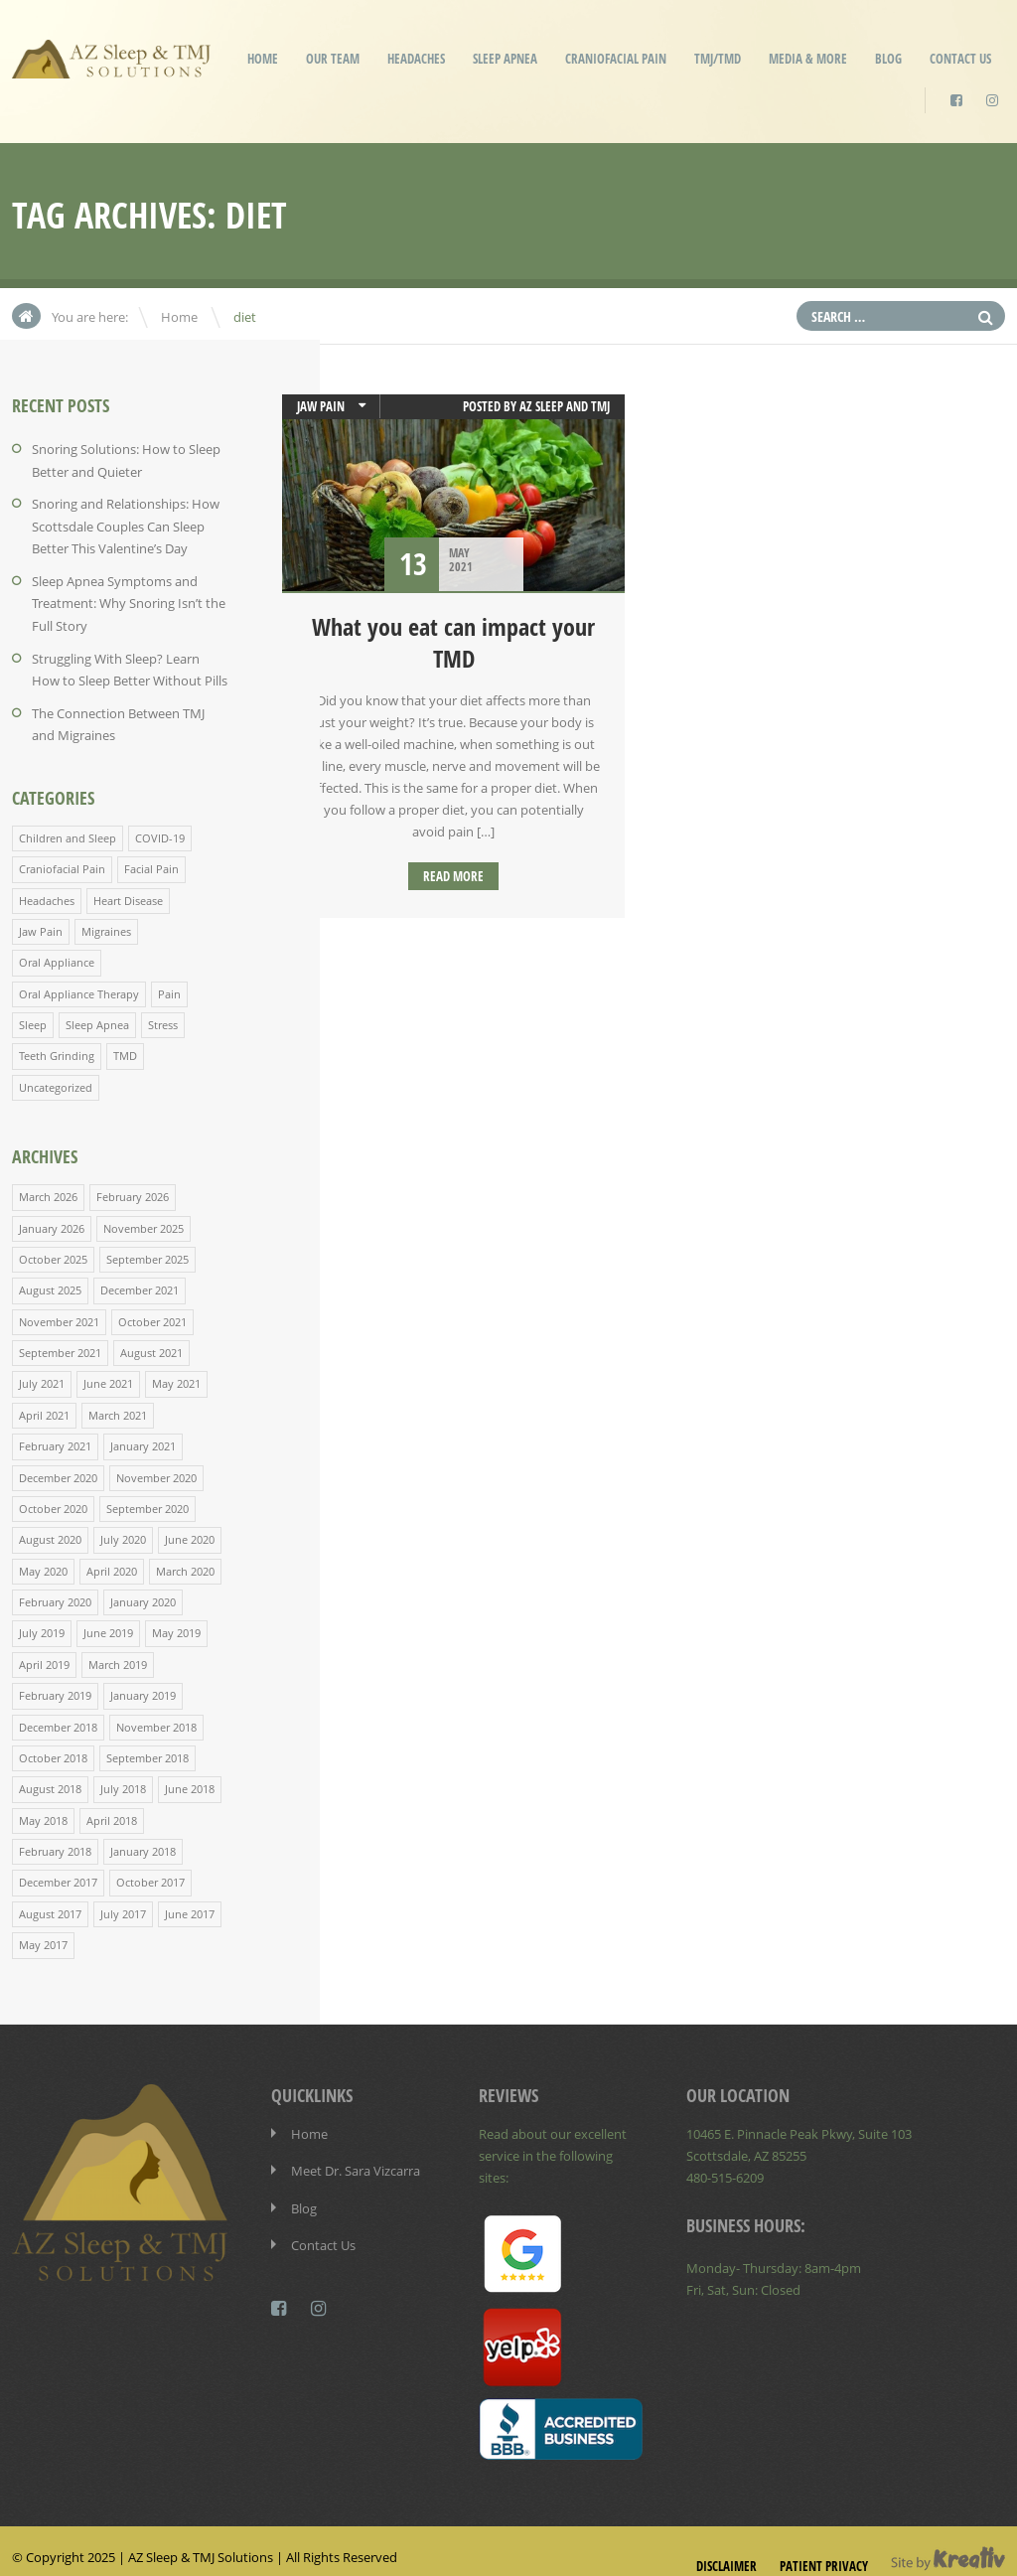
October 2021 (152, 1309)
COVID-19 (160, 831)
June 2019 (108, 1617)
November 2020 (156, 1463)
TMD (125, 1046)
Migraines (106, 923)
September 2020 (147, 1494)
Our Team (333, 59)
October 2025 (53, 1248)
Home (262, 59)
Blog (888, 59)
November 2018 (156, 1710)
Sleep (33, 1015)
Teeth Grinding (56, 1046)
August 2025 (50, 1279)
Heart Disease (128, 892)
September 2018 (147, 1741)
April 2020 (111, 1556)
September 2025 (147, 1248)
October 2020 (53, 1494)
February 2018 (55, 1833)
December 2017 (58, 1864)
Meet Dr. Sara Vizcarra (355, 2151)
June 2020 (190, 1525)
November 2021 (59, 1309)
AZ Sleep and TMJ (564, 406)
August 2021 (151, 1340)
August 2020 (50, 1525)
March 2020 (185, 1556)
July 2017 (123, 1895)
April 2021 (44, 1402)
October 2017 (150, 1864)
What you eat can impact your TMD (453, 643)
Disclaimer (726, 2545)
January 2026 (51, 1217)
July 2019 (42, 1617)
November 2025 (143, 1217)
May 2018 (43, 1802)
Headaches (416, 59)
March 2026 (48, 1186)
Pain (169, 985)
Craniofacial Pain (615, 59)
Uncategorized (55, 1077)
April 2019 (44, 1648)
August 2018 (50, 1771)
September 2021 (60, 1340)
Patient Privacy (824, 2545)
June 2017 (190, 1895)
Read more (453, 876)
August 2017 (50, 1895)
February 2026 (132, 1186)
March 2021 (117, 1402)
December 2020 (58, 1463)
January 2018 (143, 1833)
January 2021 (143, 1433)
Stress (163, 1015)
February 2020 (55, 1587)
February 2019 (55, 1679)
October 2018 (53, 1741)
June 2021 (108, 1371)
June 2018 (190, 1771)
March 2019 (117, 1648)
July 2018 (123, 1771)
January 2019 (143, 1679)
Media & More (808, 59)
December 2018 (58, 1710)
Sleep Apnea (505, 59)
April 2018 (111, 1802)
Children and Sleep (67, 831)
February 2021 (55, 1433)
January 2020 (143, 1587)
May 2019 (176, 1617)
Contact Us (960, 59)
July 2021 (42, 1371)
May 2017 (43, 1925)
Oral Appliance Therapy (79, 985)
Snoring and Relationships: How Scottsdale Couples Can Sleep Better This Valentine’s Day (125, 524)
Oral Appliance (56, 954)
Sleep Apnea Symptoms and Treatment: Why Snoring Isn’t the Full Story (128, 600)
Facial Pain (151, 861)
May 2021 (176, 1371)
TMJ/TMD (717, 59)
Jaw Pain (41, 923)
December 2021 (139, 1279)
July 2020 (123, 1525)
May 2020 (43, 1556)
